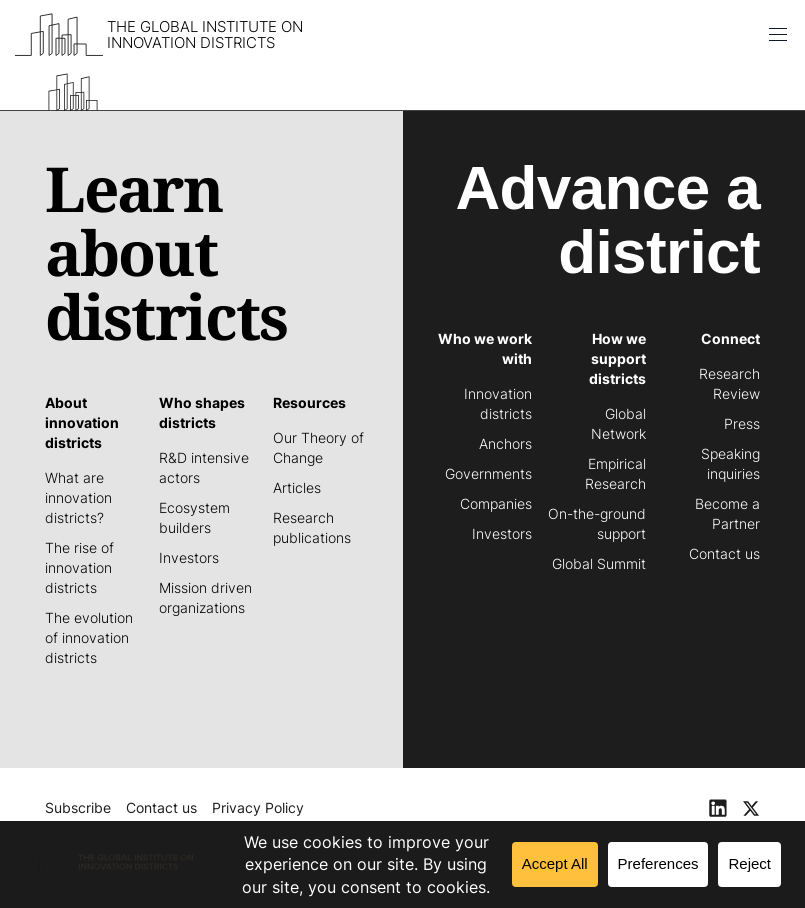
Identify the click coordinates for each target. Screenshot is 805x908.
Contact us (161, 807)
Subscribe (78, 807)
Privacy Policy (258, 807)
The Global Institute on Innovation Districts (205, 35)
